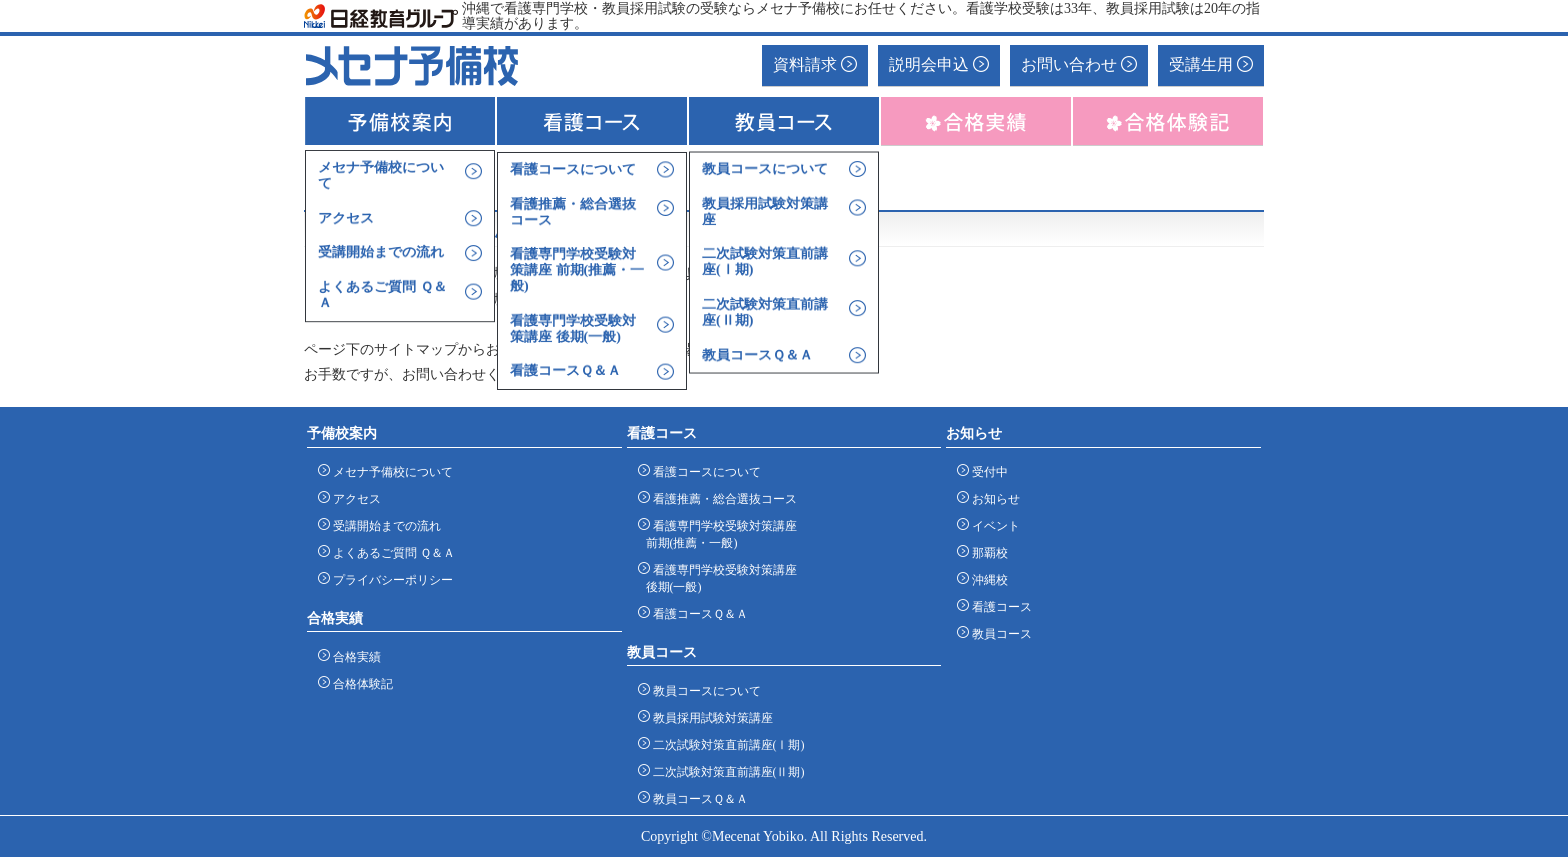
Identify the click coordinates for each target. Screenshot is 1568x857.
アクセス (353, 498)
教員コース (998, 633)
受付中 (986, 471)
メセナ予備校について (389, 471)
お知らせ (992, 498)
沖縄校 (986, 579)
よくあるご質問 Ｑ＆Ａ (390, 552)
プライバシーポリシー (389, 579)
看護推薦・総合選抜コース (721, 498)
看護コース (998, 606)
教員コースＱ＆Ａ (697, 798)
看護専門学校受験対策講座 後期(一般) (721, 578)
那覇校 (986, 552)
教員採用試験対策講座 (709, 717)
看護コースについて (703, 471)
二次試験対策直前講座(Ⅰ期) (725, 744)
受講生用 (1211, 64)
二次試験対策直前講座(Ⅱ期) (725, 771)
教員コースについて (703, 690)
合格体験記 (359, 683)
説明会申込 (939, 64)
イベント (992, 525)
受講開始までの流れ (383, 525)
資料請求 (815, 64)
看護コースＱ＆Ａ (697, 613)
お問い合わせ (1079, 64)
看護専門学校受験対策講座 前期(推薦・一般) (721, 534)
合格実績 (353, 656)
